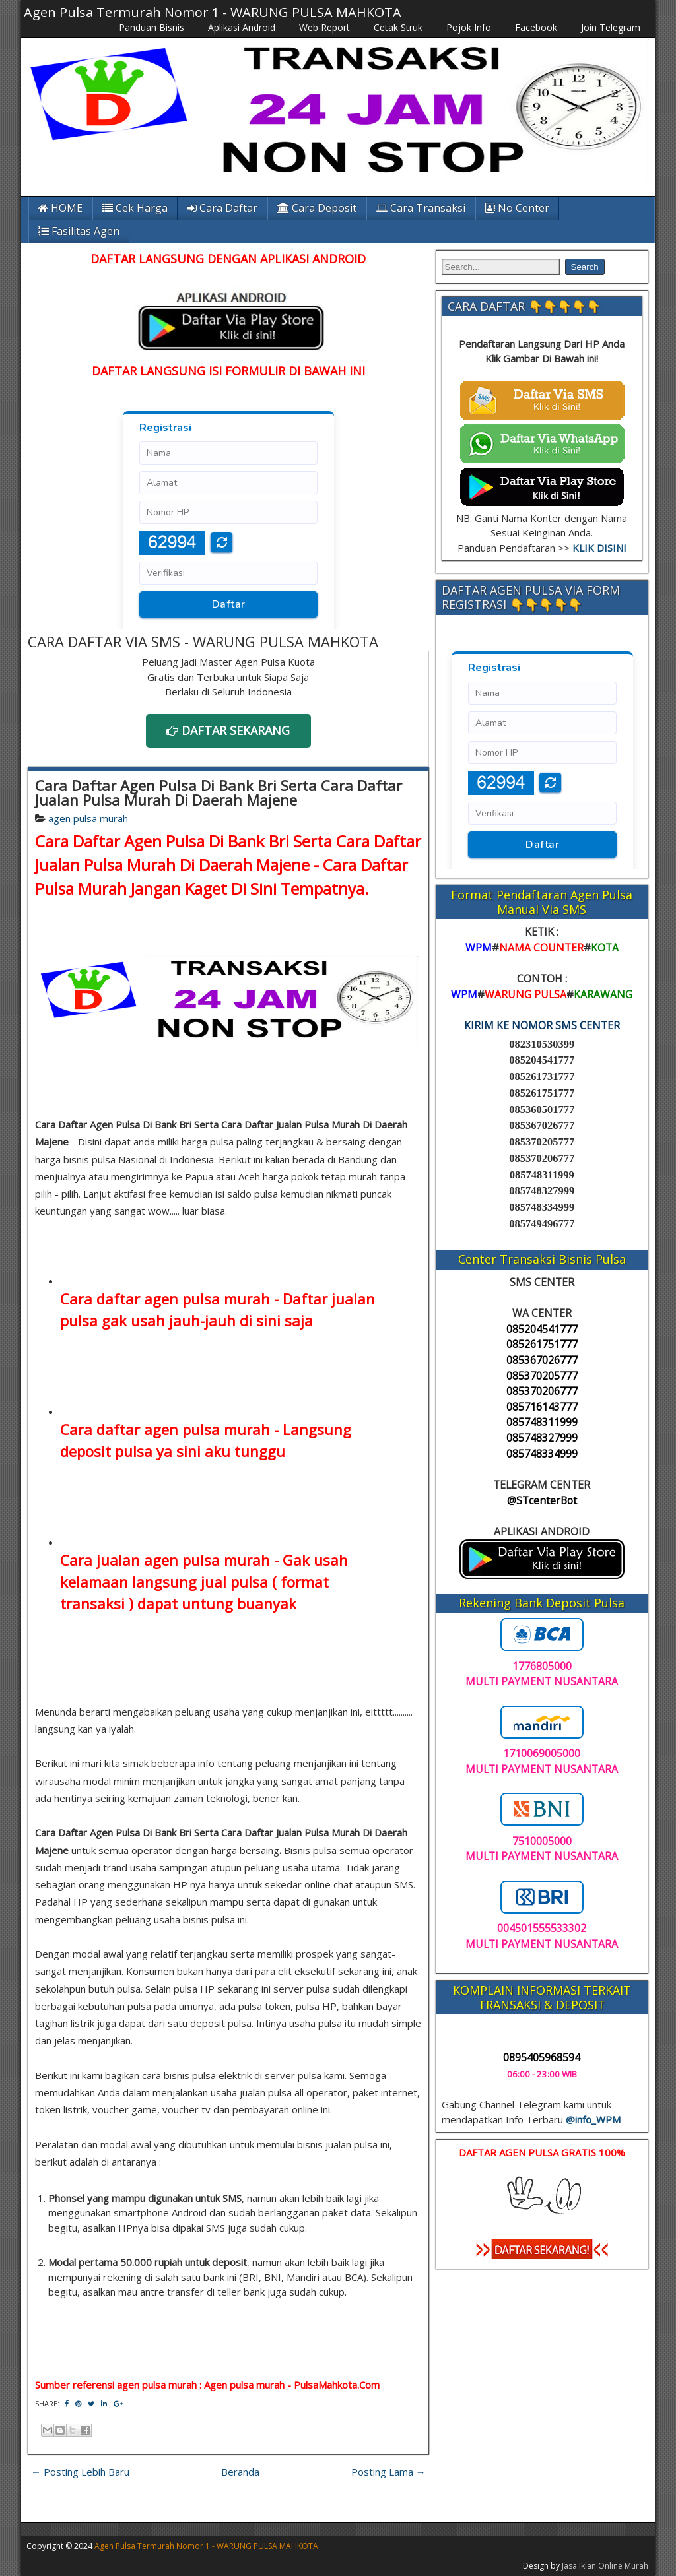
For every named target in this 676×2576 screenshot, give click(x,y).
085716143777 (542, 1407)
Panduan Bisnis (151, 27)
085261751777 (542, 1344)
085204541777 (542, 1329)
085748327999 (542, 1438)
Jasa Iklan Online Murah (605, 2565)
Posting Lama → (388, 2471)
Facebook (536, 27)
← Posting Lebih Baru (80, 2471)
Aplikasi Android (241, 27)
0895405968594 (541, 2057)
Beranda (240, 2471)
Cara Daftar (222, 208)
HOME (60, 208)
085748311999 (542, 1422)
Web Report (324, 27)
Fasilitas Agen (78, 231)
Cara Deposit (316, 208)
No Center (517, 208)
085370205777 (542, 1375)
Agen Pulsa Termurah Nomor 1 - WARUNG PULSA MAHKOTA (212, 12)
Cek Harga (135, 208)
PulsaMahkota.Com (337, 2384)
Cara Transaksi (420, 208)
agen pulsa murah (88, 818)
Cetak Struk (398, 27)
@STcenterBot (542, 1500)
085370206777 (542, 1391)
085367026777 (542, 1360)
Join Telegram (610, 27)
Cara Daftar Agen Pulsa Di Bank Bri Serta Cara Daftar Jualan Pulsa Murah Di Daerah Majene (218, 792)
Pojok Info (468, 27)
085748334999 (542, 1453)
